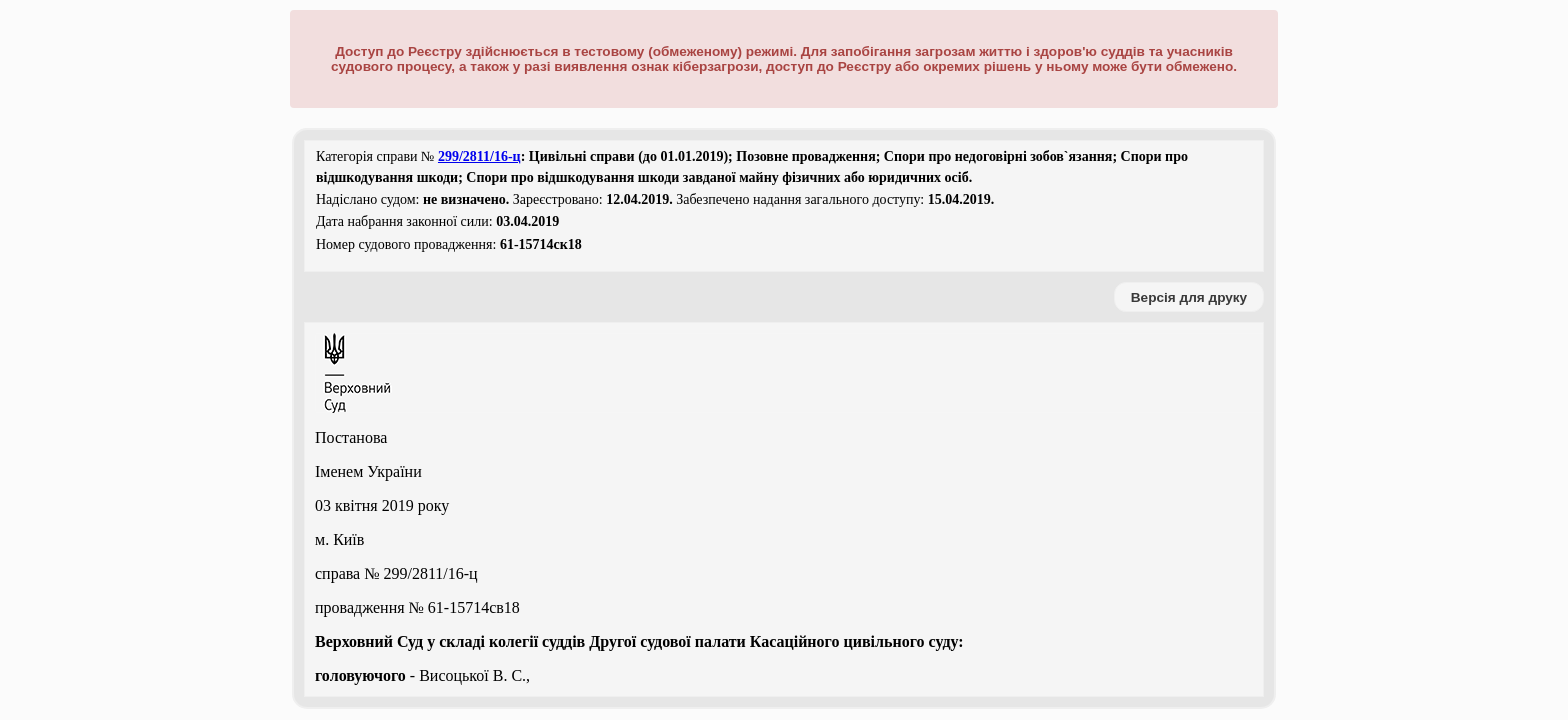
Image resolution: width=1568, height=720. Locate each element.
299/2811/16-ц (479, 156)
